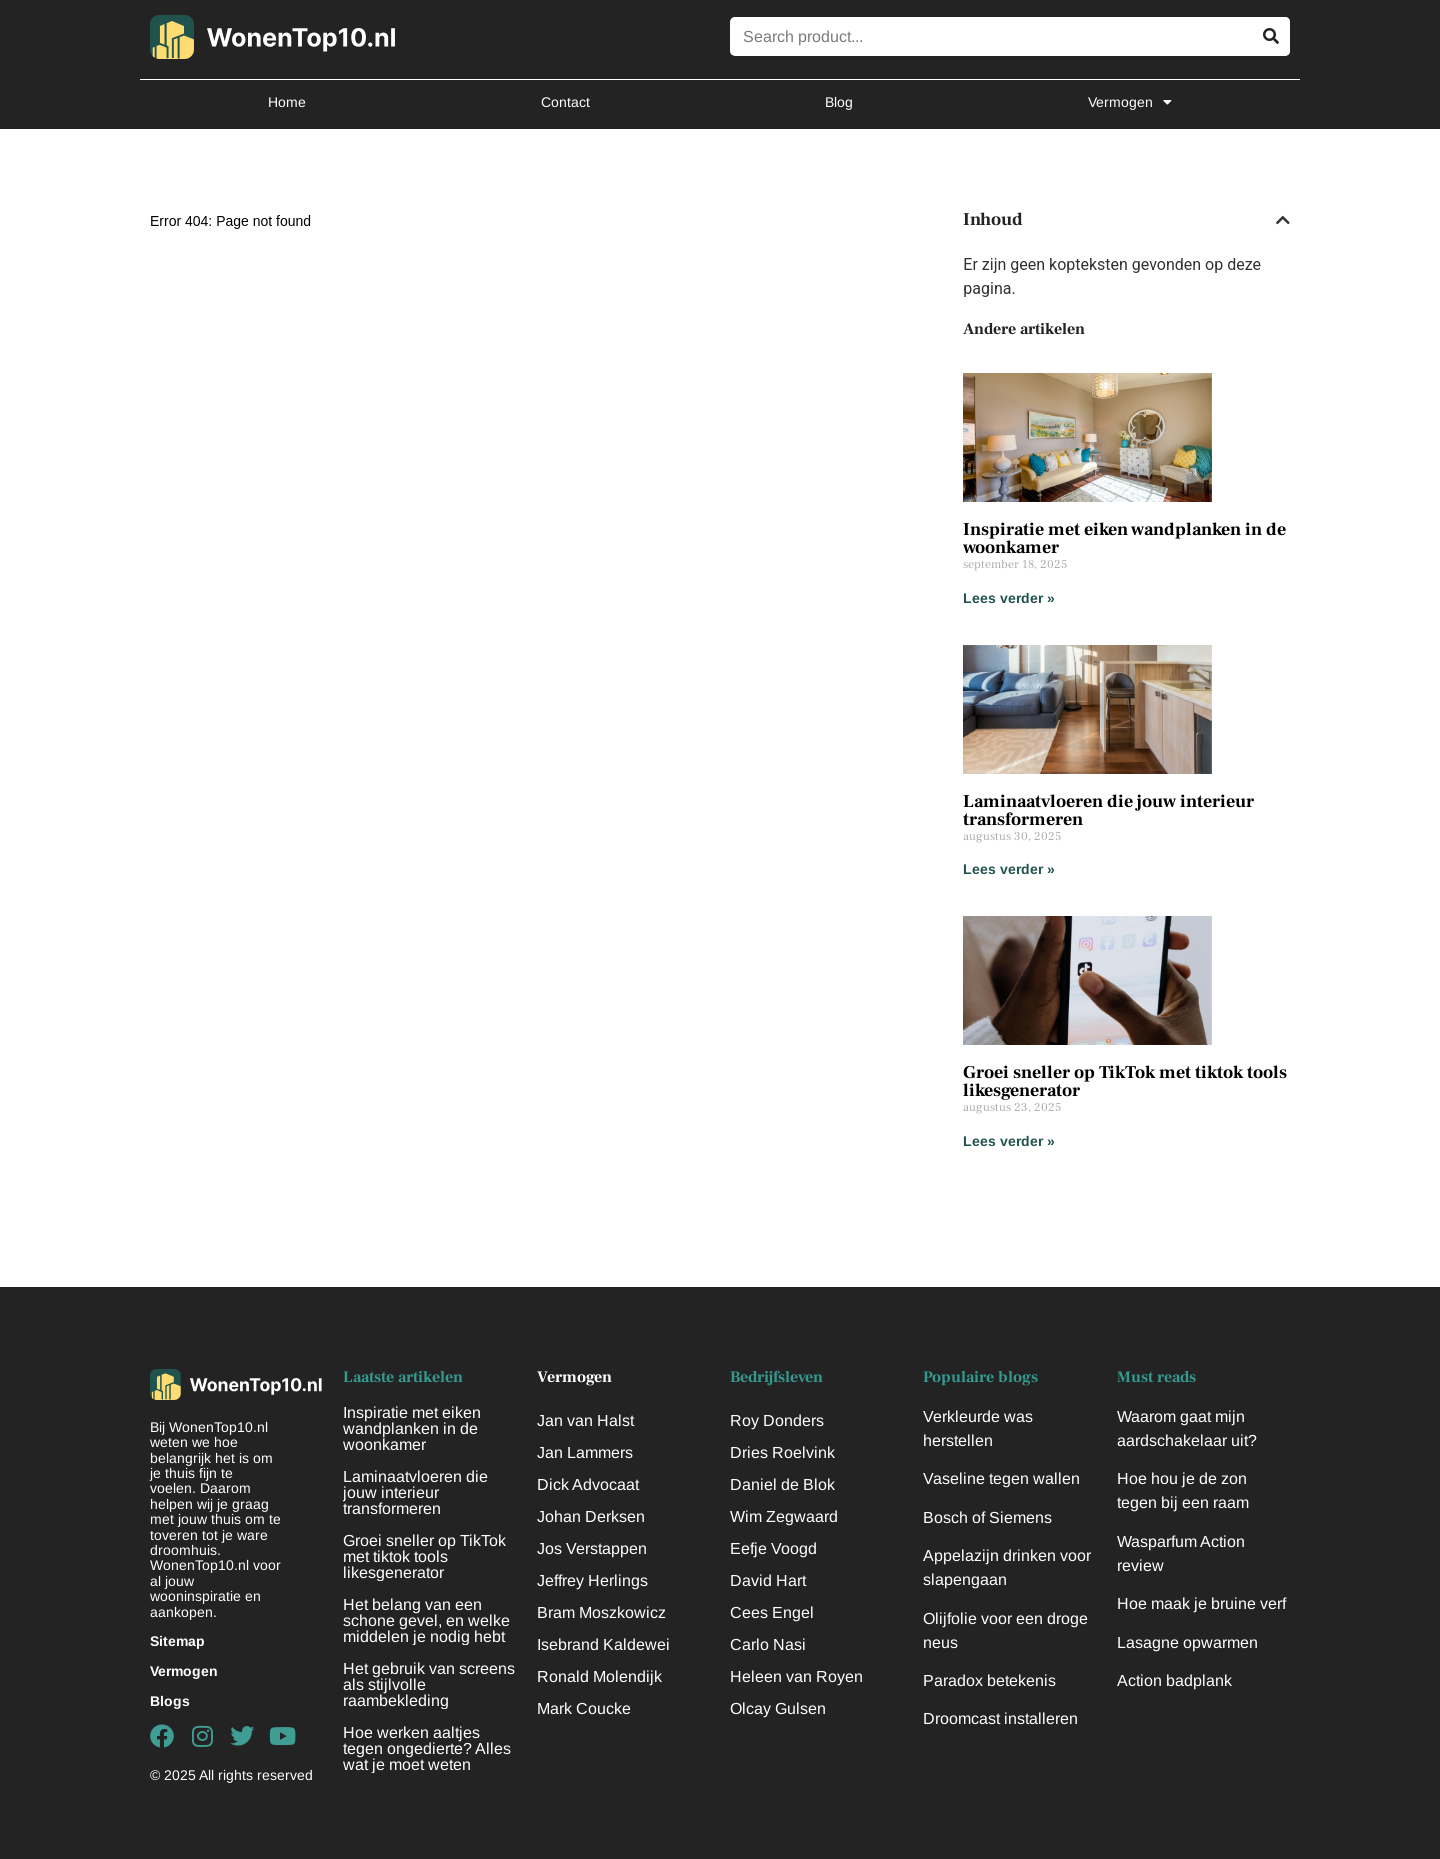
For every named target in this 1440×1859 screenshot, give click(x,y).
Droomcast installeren (1000, 1718)
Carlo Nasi (768, 1644)
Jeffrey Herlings (592, 1580)
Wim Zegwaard (784, 1516)
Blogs (170, 1701)
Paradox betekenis (989, 1680)
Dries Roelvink (782, 1452)
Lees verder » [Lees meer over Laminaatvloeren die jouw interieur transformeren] (1009, 869)
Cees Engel (772, 1612)
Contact (565, 102)
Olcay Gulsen (778, 1708)
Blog (839, 102)
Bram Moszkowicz (601, 1612)
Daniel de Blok (782, 1484)
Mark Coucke (584, 1708)
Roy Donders (777, 1420)
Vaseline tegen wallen (1001, 1478)
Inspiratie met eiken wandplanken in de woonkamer (1124, 538)
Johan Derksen (591, 1516)
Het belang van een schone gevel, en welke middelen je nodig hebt (426, 1620)
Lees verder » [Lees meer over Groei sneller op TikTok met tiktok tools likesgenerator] (1009, 1141)
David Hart (768, 1580)
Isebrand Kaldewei (603, 1644)
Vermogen (1130, 102)
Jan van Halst (585, 1420)
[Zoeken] (1270, 36)
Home (287, 102)
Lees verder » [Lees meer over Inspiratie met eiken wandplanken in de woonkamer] (1009, 598)
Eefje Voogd (773, 1548)
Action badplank (1174, 1680)
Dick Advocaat (588, 1484)
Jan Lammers (585, 1452)
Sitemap (177, 1641)
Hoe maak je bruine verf (1201, 1603)
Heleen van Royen (796, 1676)
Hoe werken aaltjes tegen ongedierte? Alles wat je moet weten (427, 1748)
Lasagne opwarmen (1187, 1642)
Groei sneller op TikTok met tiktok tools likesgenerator (1125, 1081)
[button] (1283, 220)
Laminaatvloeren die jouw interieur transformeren (1108, 810)
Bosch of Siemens (987, 1517)
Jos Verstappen (592, 1548)
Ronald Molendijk (599, 1676)
